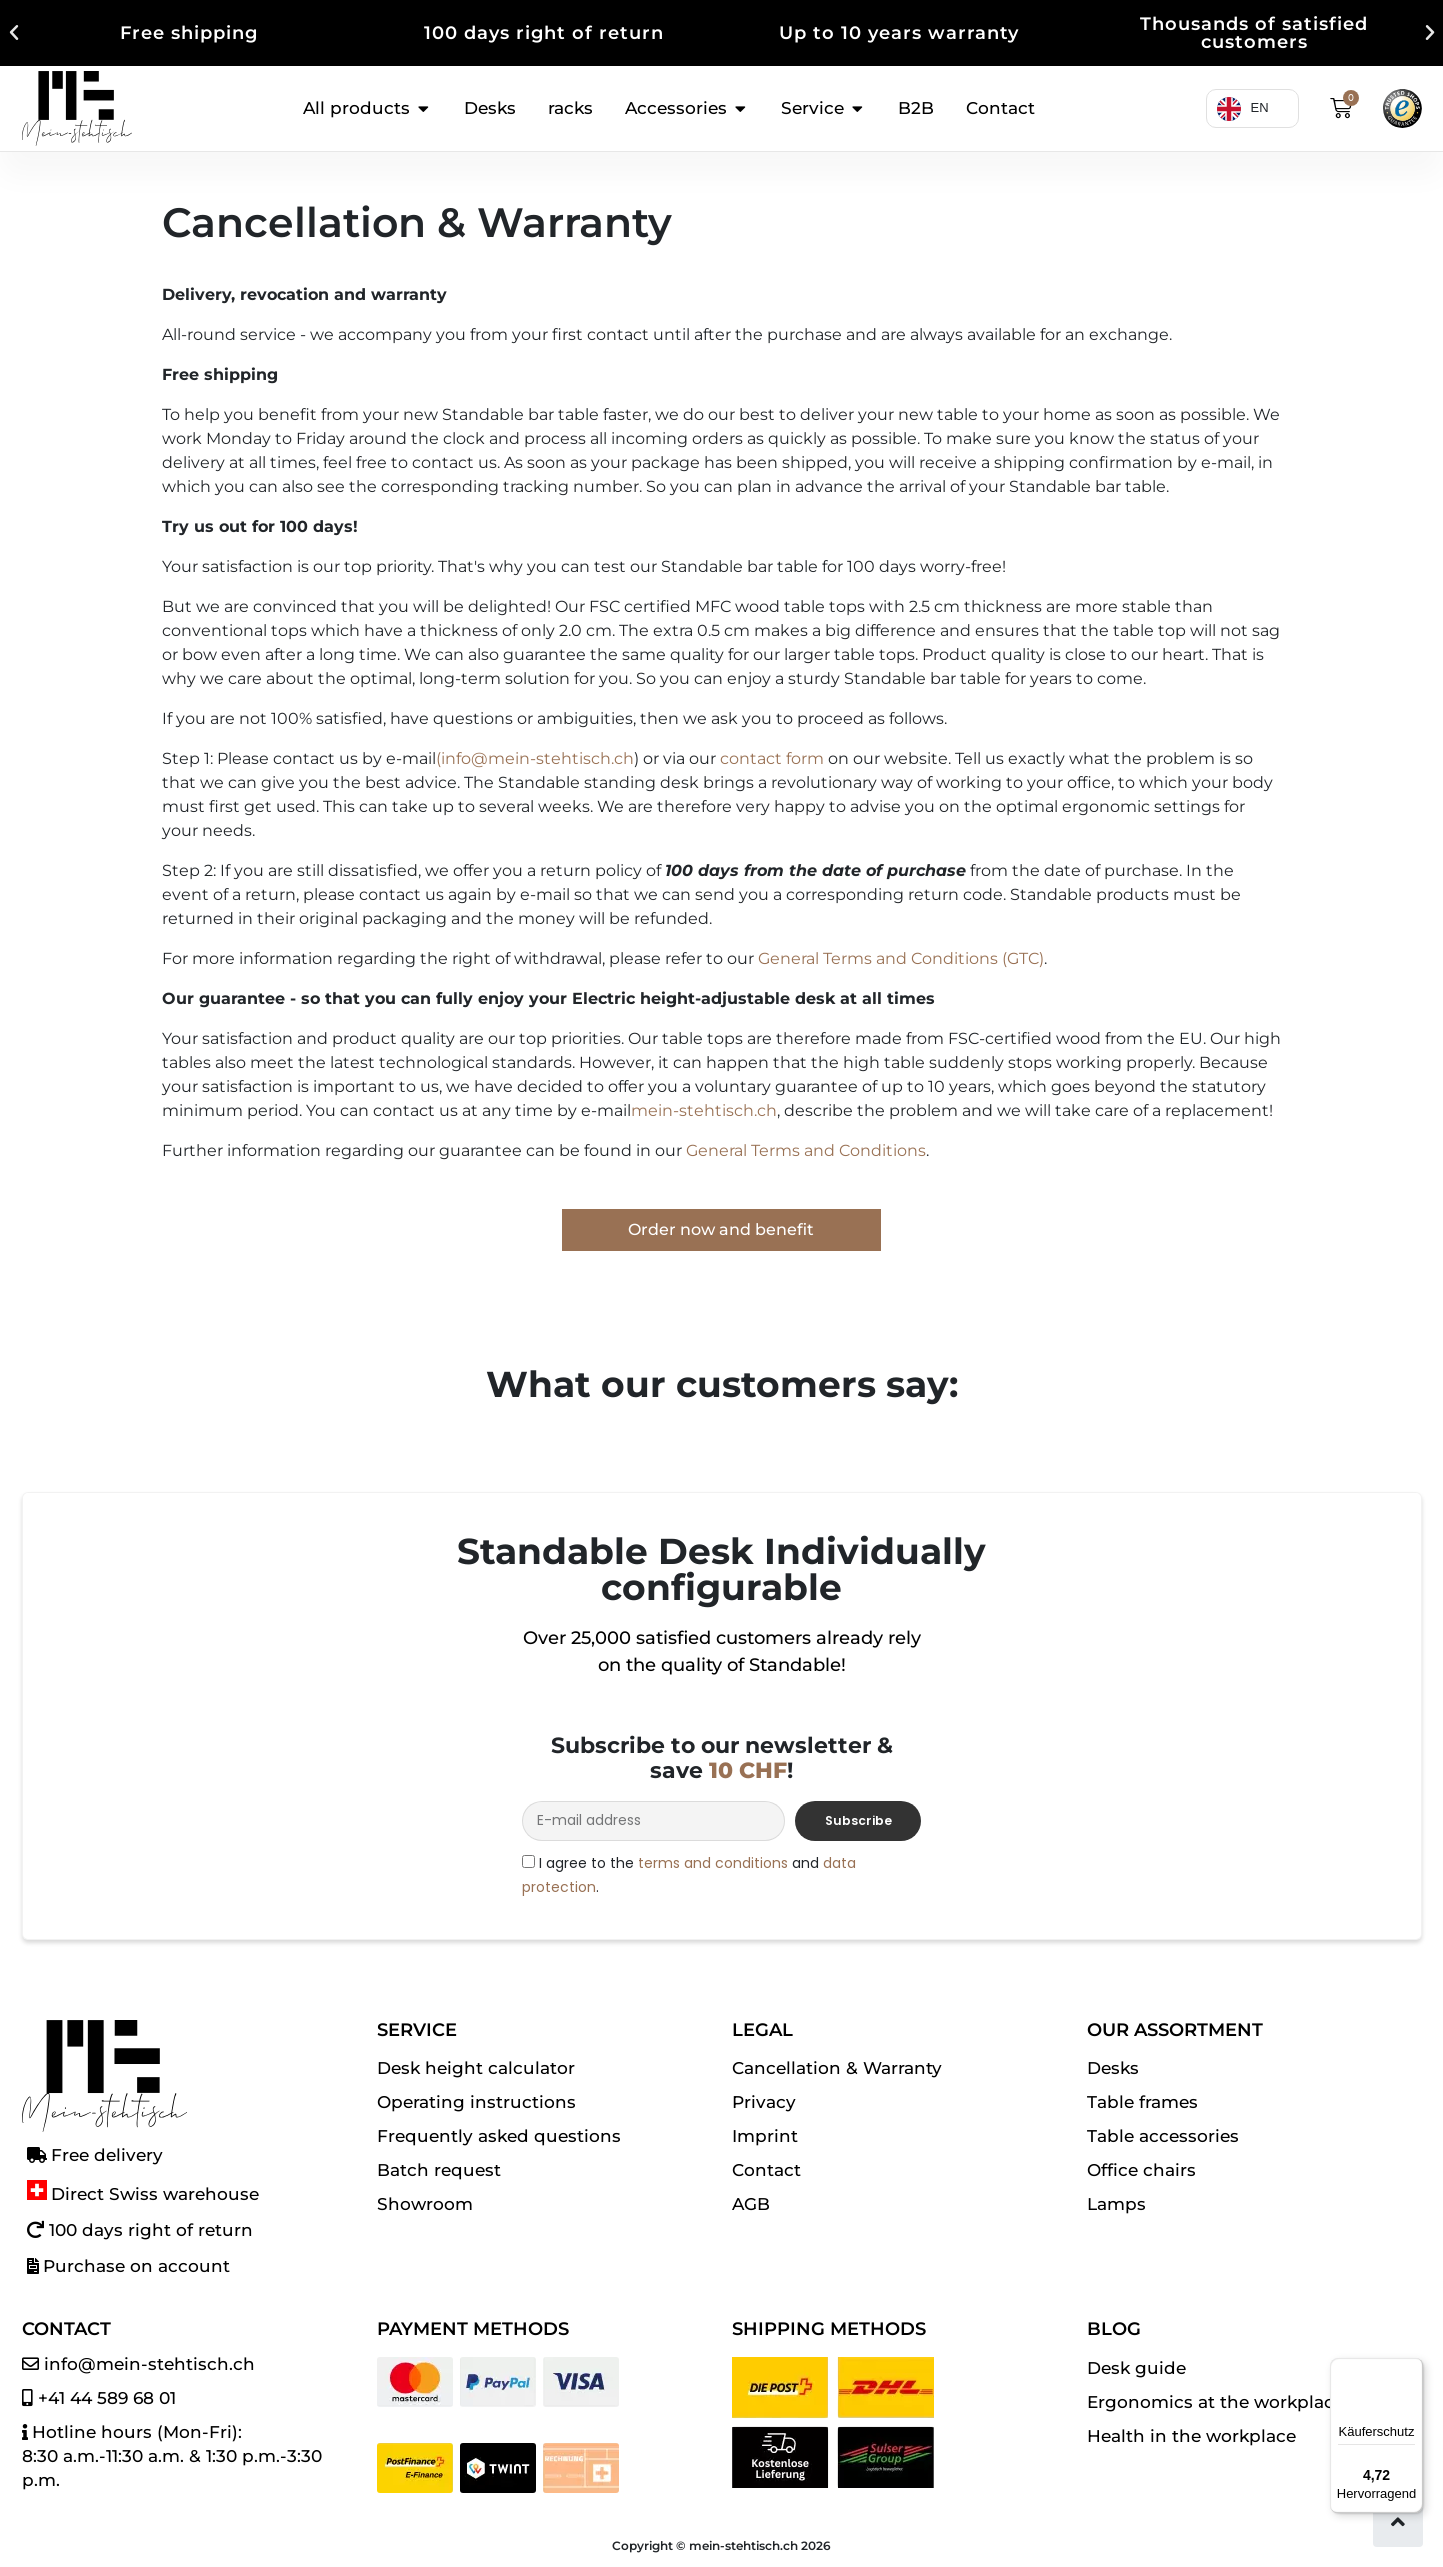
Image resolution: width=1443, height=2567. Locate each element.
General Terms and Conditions (806, 1150)
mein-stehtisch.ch (704, 1110)
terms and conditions (713, 1863)
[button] (14, 33)
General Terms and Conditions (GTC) (901, 958)
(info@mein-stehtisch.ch (535, 758)
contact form (772, 758)
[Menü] (1411, 2370)
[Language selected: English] (1240, 108)
